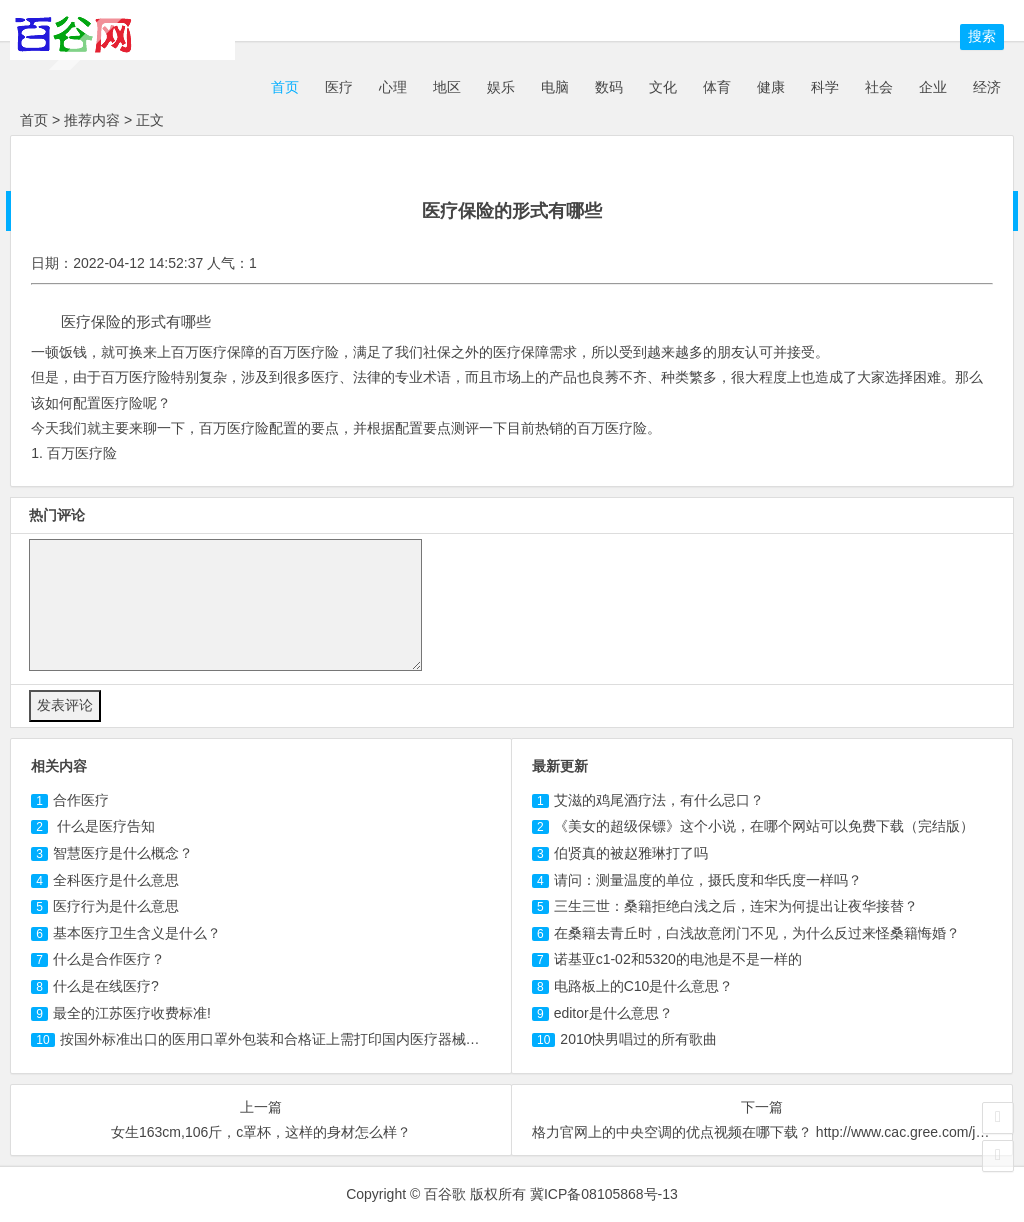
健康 (771, 87)
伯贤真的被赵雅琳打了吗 (631, 853)
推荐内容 (92, 120)
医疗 (339, 87)
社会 (879, 87)
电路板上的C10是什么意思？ (644, 986)
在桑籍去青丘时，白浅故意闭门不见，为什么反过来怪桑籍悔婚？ (757, 933)
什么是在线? (106, 986)
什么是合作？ (109, 959)
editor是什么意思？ (613, 1013)
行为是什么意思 (116, 906)
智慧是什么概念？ (123, 853)
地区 (447, 87)
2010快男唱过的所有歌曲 (638, 1039)
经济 (987, 87)
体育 (717, 87)
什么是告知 (104, 826)
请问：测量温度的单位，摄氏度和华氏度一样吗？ (708, 880)
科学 (825, 87)
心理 (393, 87)
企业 (933, 87)
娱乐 (501, 87)
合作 (81, 800)
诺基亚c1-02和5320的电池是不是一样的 (678, 959)
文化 (663, 87)
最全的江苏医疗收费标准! (132, 1013)
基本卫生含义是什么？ (137, 933)
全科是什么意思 (116, 880)
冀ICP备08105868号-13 (604, 1194)
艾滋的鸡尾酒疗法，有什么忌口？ (659, 800)
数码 (609, 87)
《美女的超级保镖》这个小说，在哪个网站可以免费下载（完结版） (764, 826)
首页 (283, 87)
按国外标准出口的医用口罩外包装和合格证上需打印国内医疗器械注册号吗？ (298, 1039)
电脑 (555, 87)
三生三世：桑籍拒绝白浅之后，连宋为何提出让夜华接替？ (736, 906)
